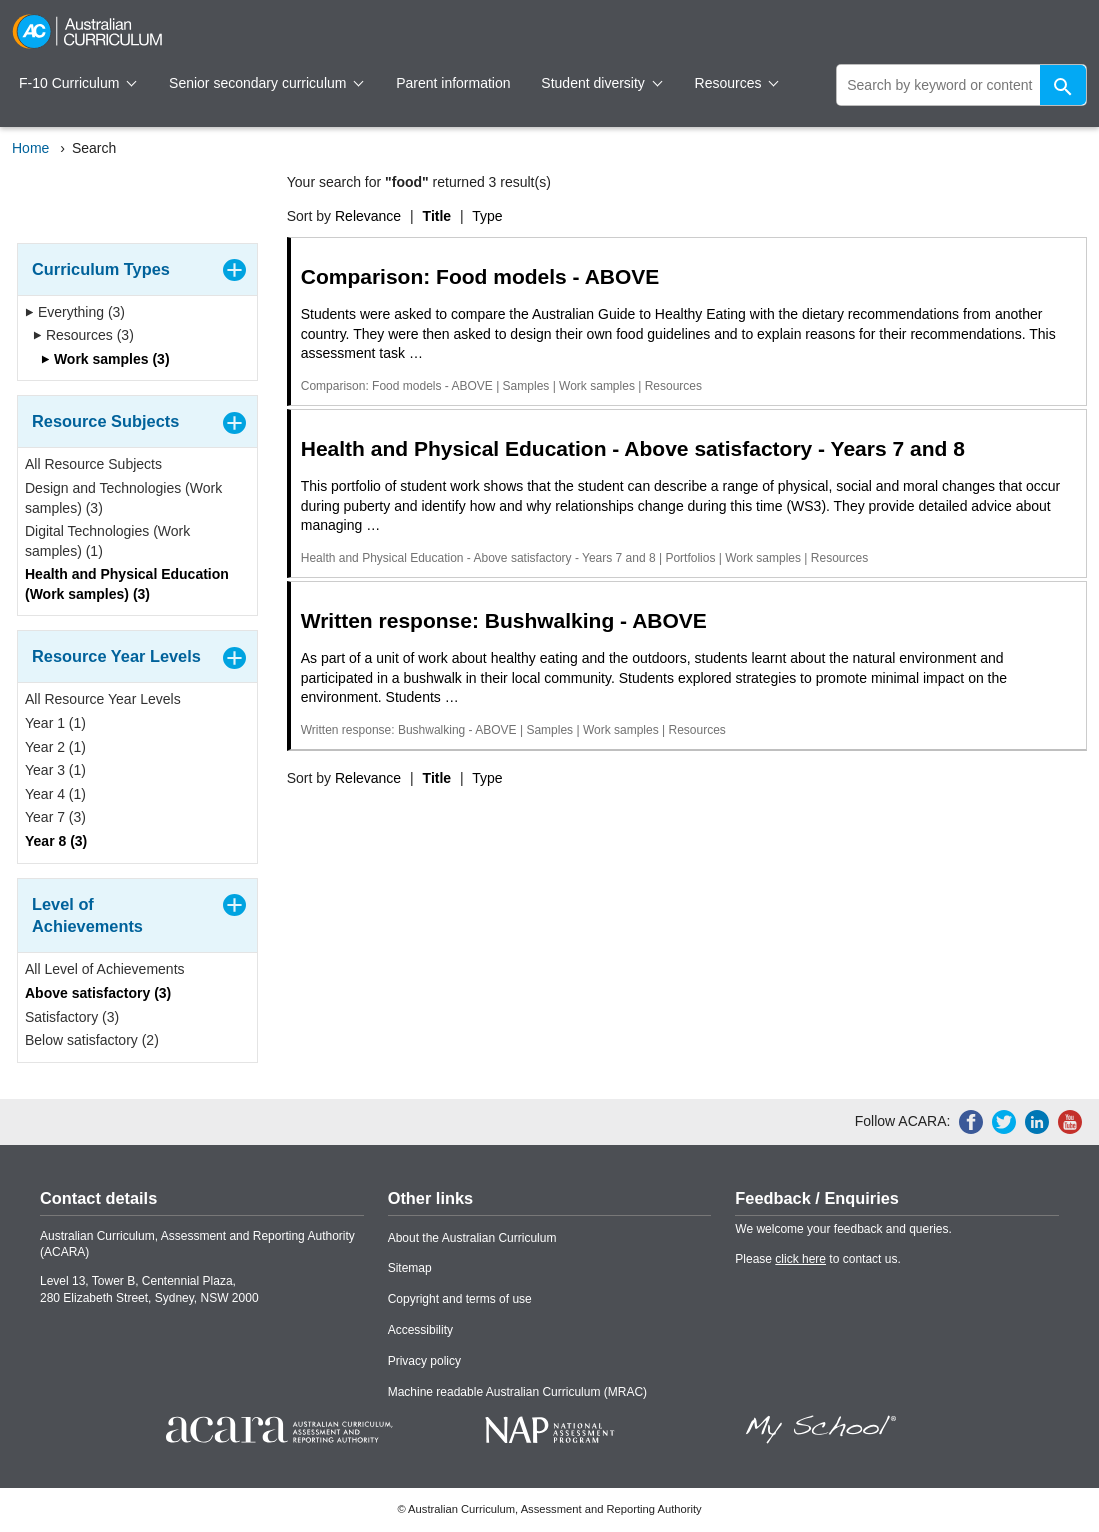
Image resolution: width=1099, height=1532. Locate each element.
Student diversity (601, 83)
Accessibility (420, 1330)
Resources (737, 83)
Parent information (453, 83)
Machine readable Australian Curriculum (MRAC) (517, 1392)
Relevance (368, 216)
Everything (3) (75, 312)
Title (437, 216)
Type (487, 216)
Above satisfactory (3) (98, 993)
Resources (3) (83, 335)
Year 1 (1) (55, 723)
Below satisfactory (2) (92, 1040)
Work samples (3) (105, 359)
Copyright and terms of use (460, 1299)
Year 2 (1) (55, 747)
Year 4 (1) (55, 794)
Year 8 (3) (56, 841)
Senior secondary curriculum (266, 83)
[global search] (961, 85)
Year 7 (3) (55, 817)
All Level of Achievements (105, 969)
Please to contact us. (817, 1259)
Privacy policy (424, 1361)
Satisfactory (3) (72, 1017)
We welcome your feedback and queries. (843, 1229)
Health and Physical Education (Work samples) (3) (127, 584)
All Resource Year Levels (103, 699)
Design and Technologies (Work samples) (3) (123, 498)
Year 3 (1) (55, 770)
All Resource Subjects (93, 464)
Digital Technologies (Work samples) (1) (107, 541)
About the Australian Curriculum (472, 1238)
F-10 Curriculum (78, 83)
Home (30, 148)
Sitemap (410, 1268)
